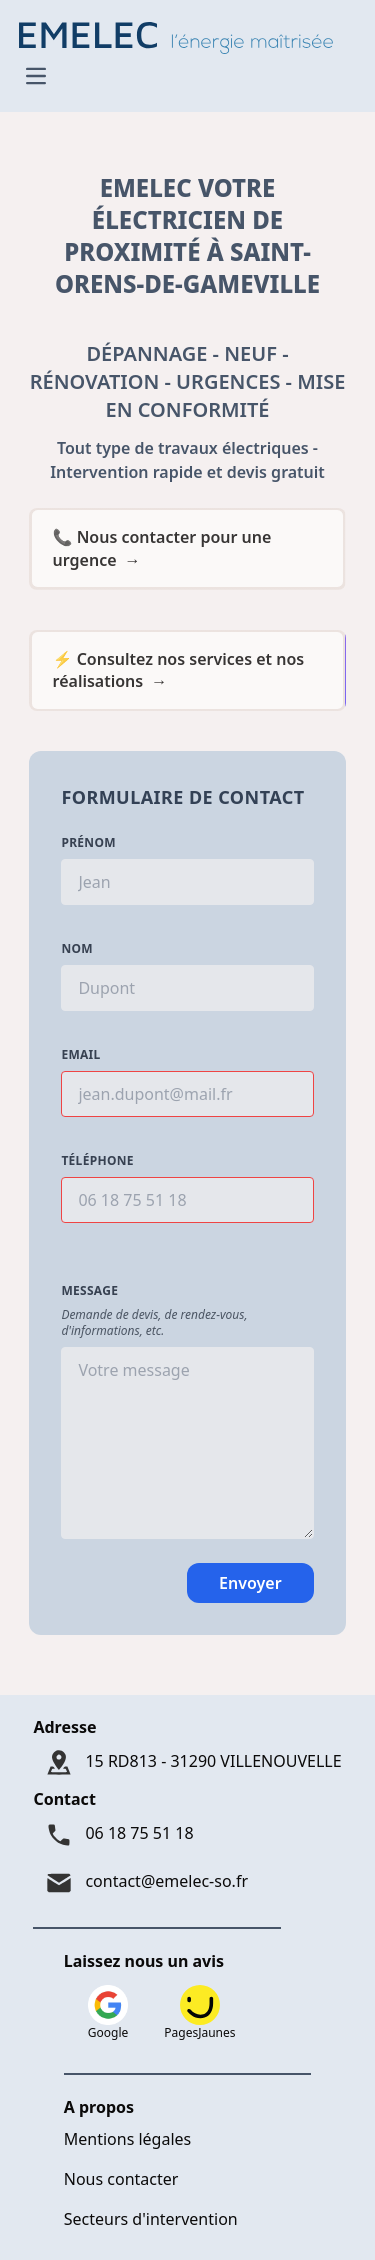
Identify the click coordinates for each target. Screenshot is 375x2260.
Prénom (88, 843)
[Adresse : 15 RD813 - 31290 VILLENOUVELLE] (187, 1763)
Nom (76, 949)
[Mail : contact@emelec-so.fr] (187, 1883)
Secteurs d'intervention (151, 2219)
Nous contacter (121, 2179)
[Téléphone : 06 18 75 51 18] (187, 1835)
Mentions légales (128, 2139)
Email (80, 1055)
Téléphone (97, 1161)
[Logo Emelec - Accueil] (181, 36)
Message (89, 1291)
